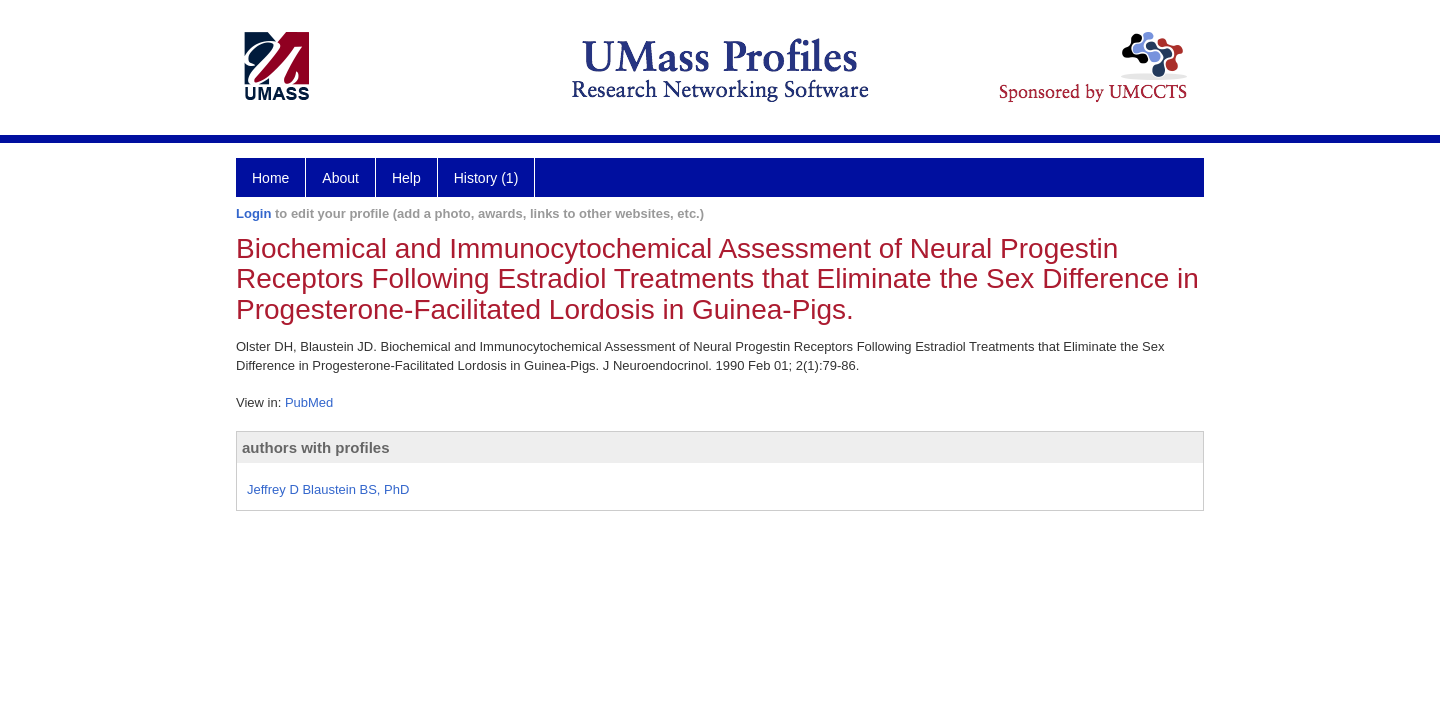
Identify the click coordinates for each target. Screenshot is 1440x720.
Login (253, 213)
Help (406, 178)
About (340, 178)
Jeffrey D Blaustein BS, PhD (328, 489)
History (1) (486, 178)
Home (270, 178)
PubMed (309, 402)
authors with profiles (316, 447)
